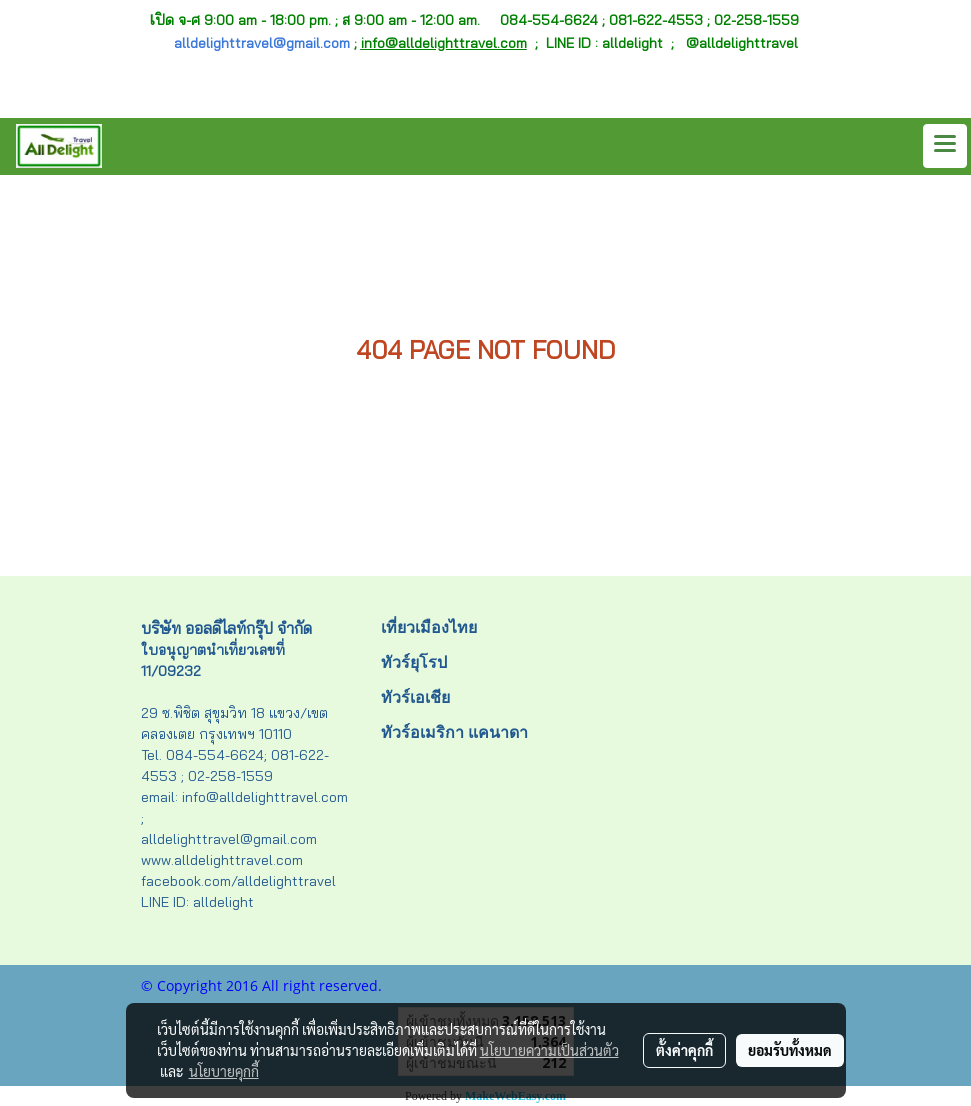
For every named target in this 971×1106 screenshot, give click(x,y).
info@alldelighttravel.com (444, 43)
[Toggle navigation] (945, 146)
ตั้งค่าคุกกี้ (684, 1050)
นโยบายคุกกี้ (224, 1071)
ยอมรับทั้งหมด (790, 1050)
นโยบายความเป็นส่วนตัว (549, 1050)
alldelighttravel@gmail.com (262, 43)
